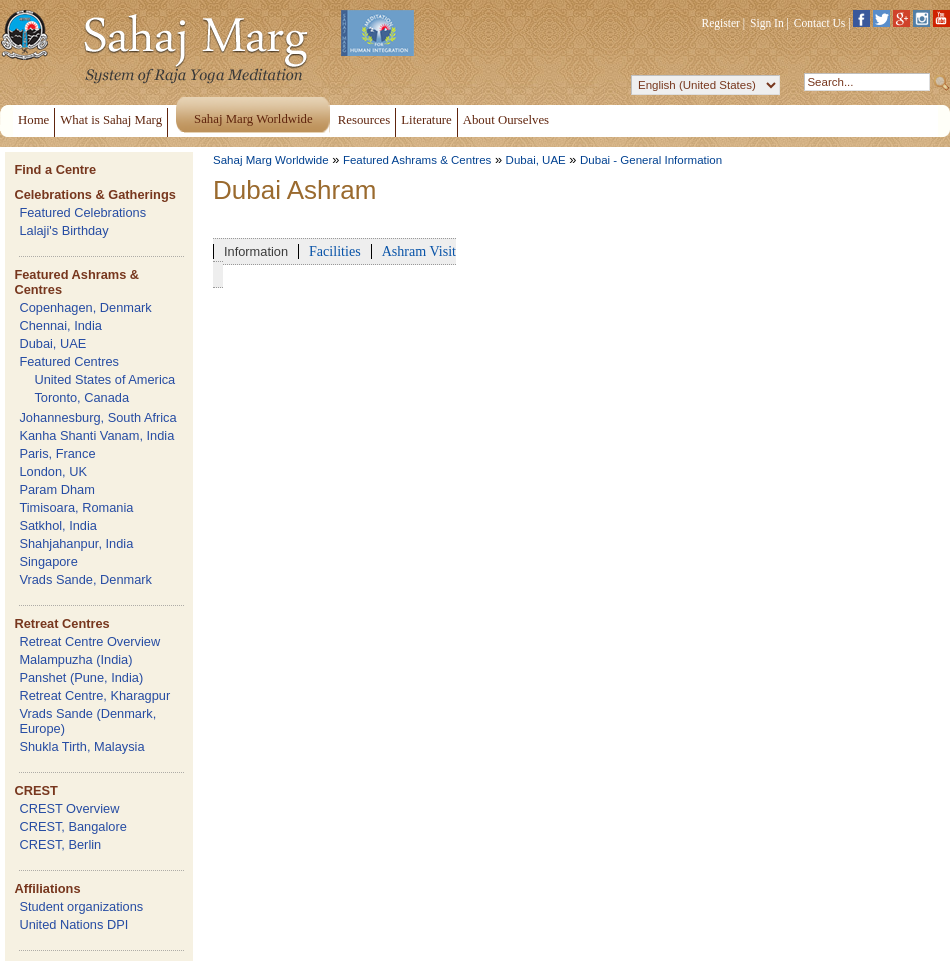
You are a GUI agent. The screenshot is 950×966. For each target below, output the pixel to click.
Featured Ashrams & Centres (417, 160)
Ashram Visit (419, 251)
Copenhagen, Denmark (85, 307)
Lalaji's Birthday (63, 230)
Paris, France (57, 453)
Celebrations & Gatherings (94, 194)
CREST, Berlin (60, 844)
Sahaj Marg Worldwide (271, 160)
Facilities (335, 251)
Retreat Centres (61, 623)
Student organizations (81, 906)
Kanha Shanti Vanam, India (96, 435)
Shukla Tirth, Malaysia (81, 746)
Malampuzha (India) (75, 659)
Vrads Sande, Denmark (85, 579)
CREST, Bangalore (72, 826)
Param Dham (56, 489)
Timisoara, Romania (76, 507)
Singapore (48, 561)
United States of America (104, 379)
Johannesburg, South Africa (97, 417)
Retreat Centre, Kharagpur (94, 695)
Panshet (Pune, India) (81, 677)
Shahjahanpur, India (76, 543)
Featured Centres (69, 361)
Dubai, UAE (52, 343)
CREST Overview (69, 808)
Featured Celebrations (82, 212)
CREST (35, 790)
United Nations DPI (73, 924)
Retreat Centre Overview (89, 641)
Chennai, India (60, 325)
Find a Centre (55, 169)
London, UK (53, 471)
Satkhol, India (58, 525)
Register (721, 23)
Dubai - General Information (651, 160)
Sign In (767, 23)
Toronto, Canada (81, 397)
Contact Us (820, 23)
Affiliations (47, 888)
